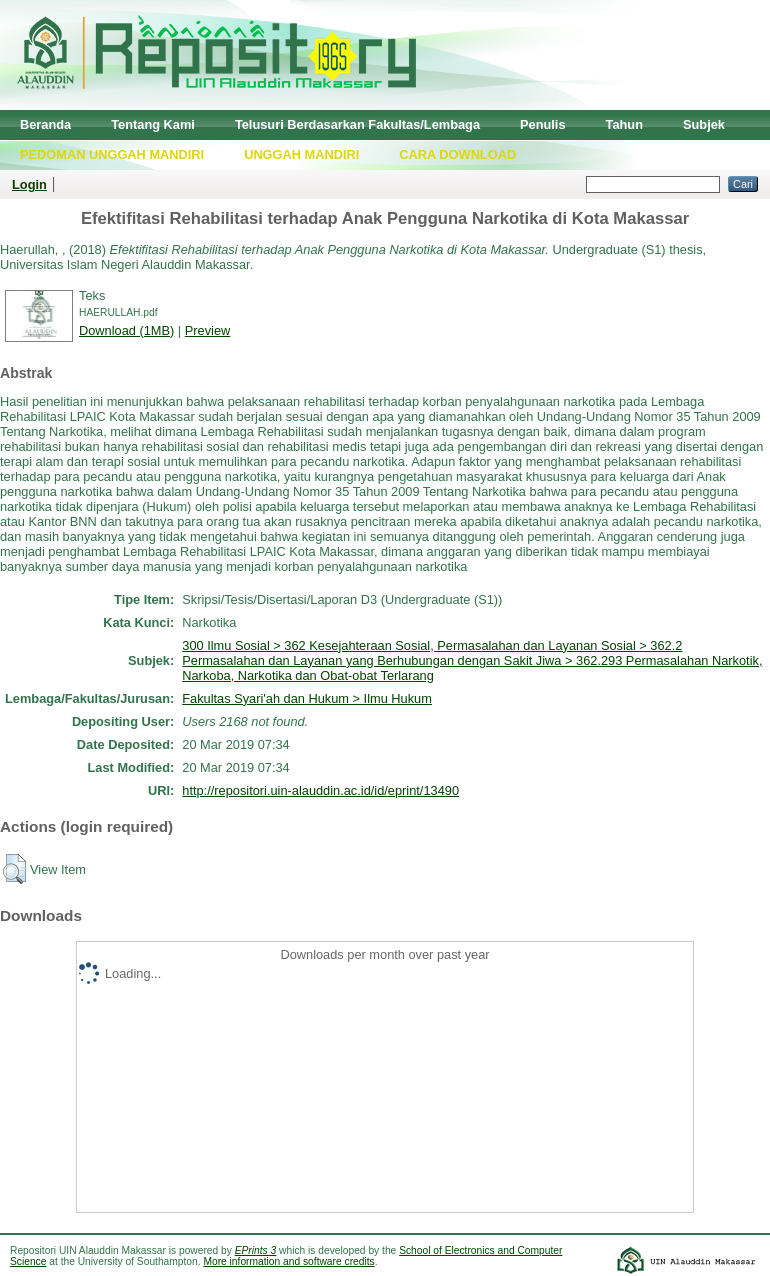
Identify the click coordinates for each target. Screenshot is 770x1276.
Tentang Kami (153, 124)
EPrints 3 (256, 1250)
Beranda (45, 124)
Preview (208, 330)
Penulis (543, 124)
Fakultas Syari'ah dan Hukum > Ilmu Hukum (307, 698)
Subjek (704, 124)
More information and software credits (288, 1261)
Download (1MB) (126, 330)
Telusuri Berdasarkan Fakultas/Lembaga (357, 124)
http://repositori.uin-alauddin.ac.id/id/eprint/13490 (320, 790)
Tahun (624, 124)
